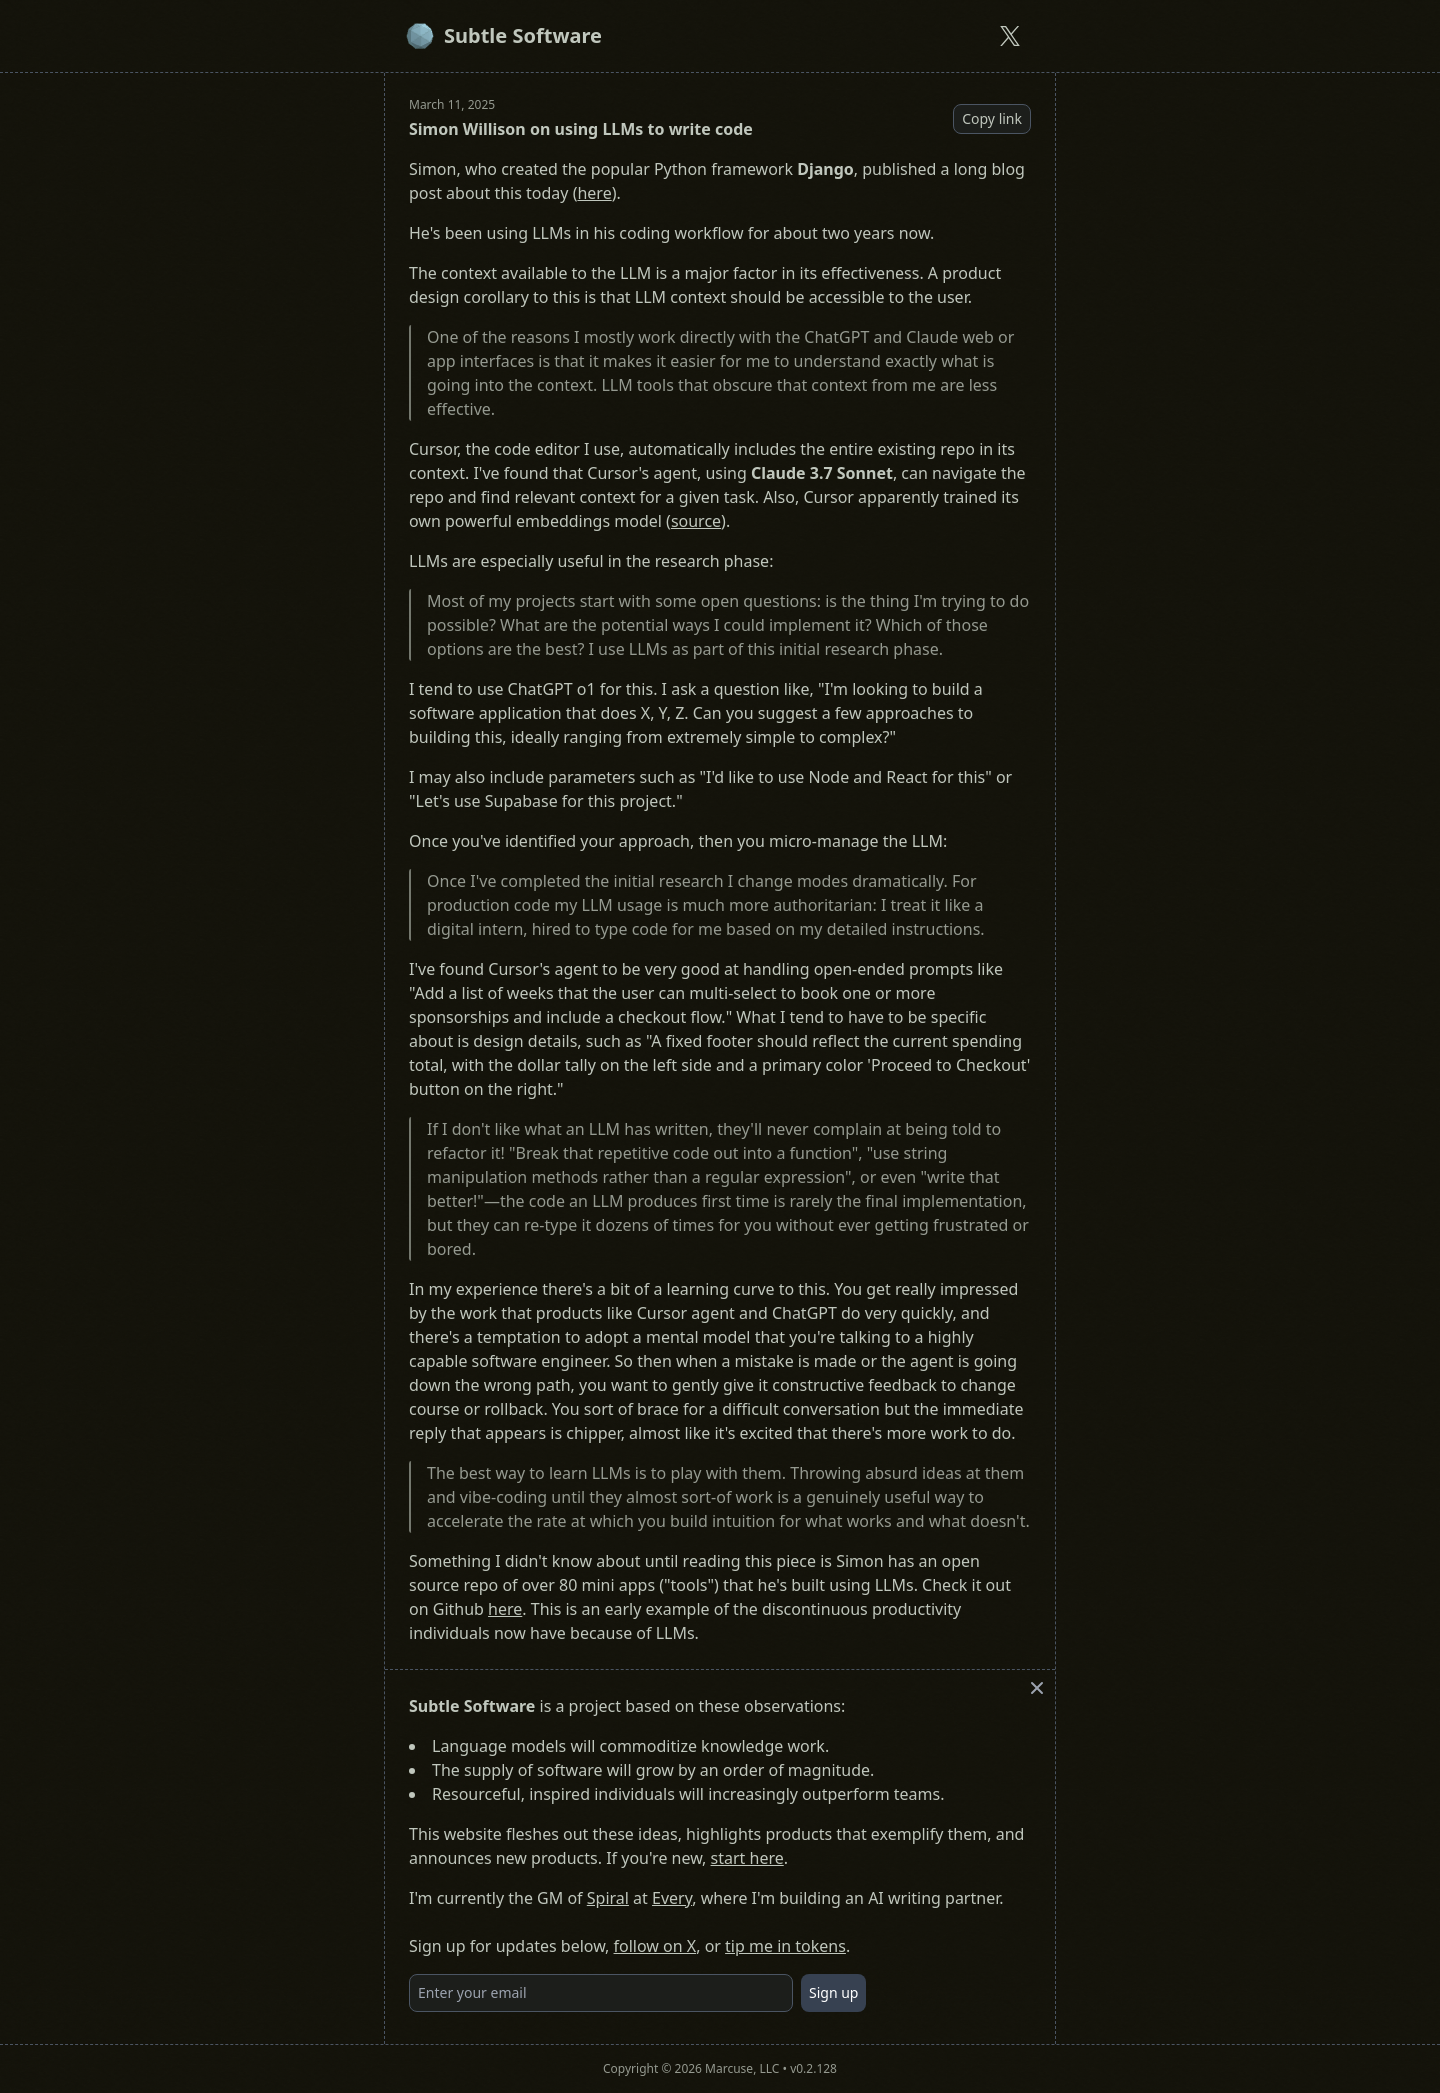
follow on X (655, 1946)
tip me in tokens (785, 1946)
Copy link (992, 118)
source (696, 521)
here (594, 193)
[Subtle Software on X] (1010, 36)
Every (672, 1898)
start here (747, 1858)
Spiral (608, 1898)
